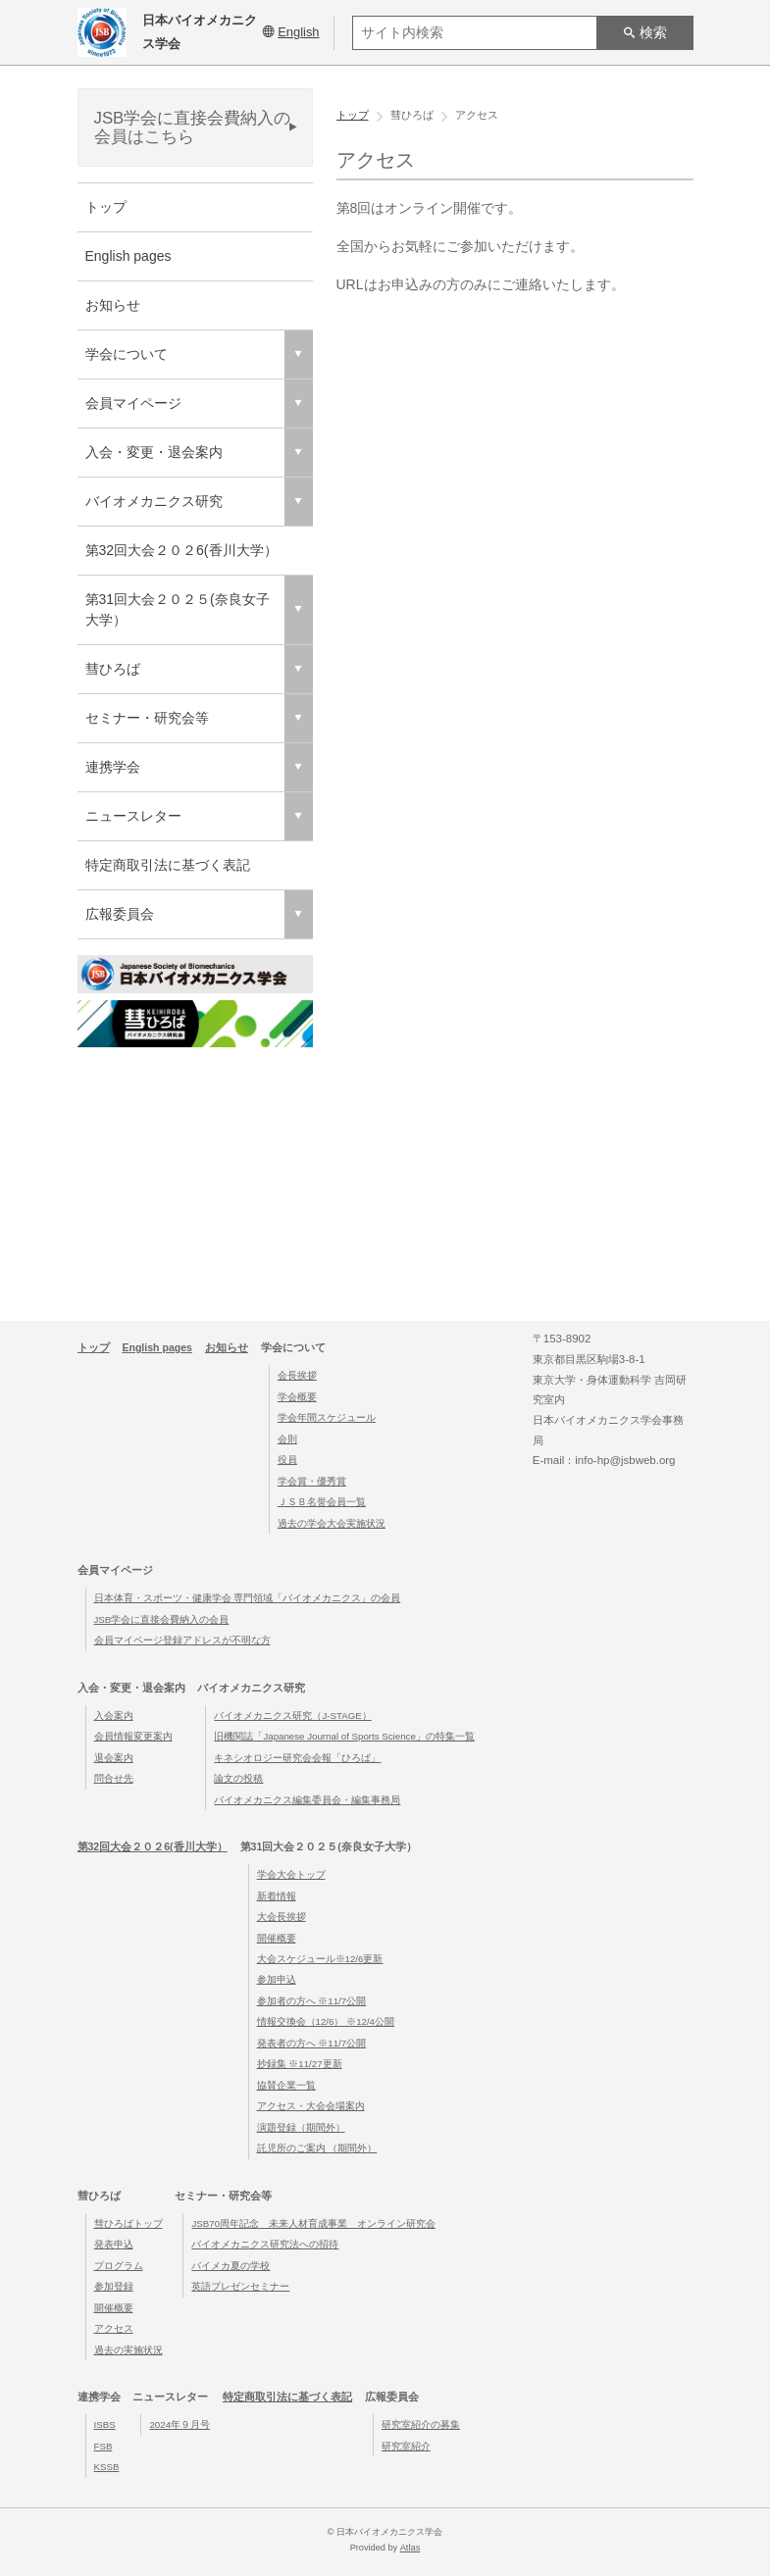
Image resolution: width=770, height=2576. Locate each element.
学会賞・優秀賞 (312, 1481)
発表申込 (113, 2245)
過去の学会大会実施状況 (331, 1523)
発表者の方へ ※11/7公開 (312, 2043)
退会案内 (113, 1757)
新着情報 (276, 1896)
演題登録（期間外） (301, 2127)
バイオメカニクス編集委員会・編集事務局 (307, 1799)
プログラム (118, 2265)
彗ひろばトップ (128, 2223)
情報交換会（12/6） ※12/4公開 (325, 2022)
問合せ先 (113, 1778)
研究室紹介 (406, 2446)
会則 (287, 1439)
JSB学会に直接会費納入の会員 (162, 1619)
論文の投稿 (238, 1778)
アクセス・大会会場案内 (311, 2106)
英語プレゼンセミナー (240, 2287)
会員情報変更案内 (133, 1736)
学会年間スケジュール (327, 1418)
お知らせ (112, 305)
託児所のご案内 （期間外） (317, 2149)
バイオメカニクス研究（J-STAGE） (292, 1715)
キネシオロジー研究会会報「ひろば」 (297, 1757)
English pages (128, 256)
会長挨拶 (297, 1376)
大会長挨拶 (281, 1916)
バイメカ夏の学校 (230, 2265)
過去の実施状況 (128, 2350)
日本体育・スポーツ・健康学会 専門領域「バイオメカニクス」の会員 (247, 1597)
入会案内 (113, 1715)
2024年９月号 (179, 2424)
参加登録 (113, 2287)
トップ (106, 207)
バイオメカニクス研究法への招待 (264, 2245)
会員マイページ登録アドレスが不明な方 (182, 1640)
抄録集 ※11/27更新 (299, 2064)
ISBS (105, 2424)
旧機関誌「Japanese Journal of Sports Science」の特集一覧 (344, 1736)
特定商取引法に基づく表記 (167, 865)
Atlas (410, 2547)
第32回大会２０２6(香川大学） (181, 550)
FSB (103, 2446)
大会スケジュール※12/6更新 (320, 1958)
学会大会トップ (291, 1874)
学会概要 (297, 1396)
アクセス (113, 2329)
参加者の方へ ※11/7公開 (312, 2000)
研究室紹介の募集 (421, 2424)
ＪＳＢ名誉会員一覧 (322, 1501)
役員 (287, 1460)
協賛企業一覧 (286, 2085)
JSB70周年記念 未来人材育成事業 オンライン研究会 (313, 2223)
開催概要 (276, 1938)
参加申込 (276, 1980)
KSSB (107, 2466)
